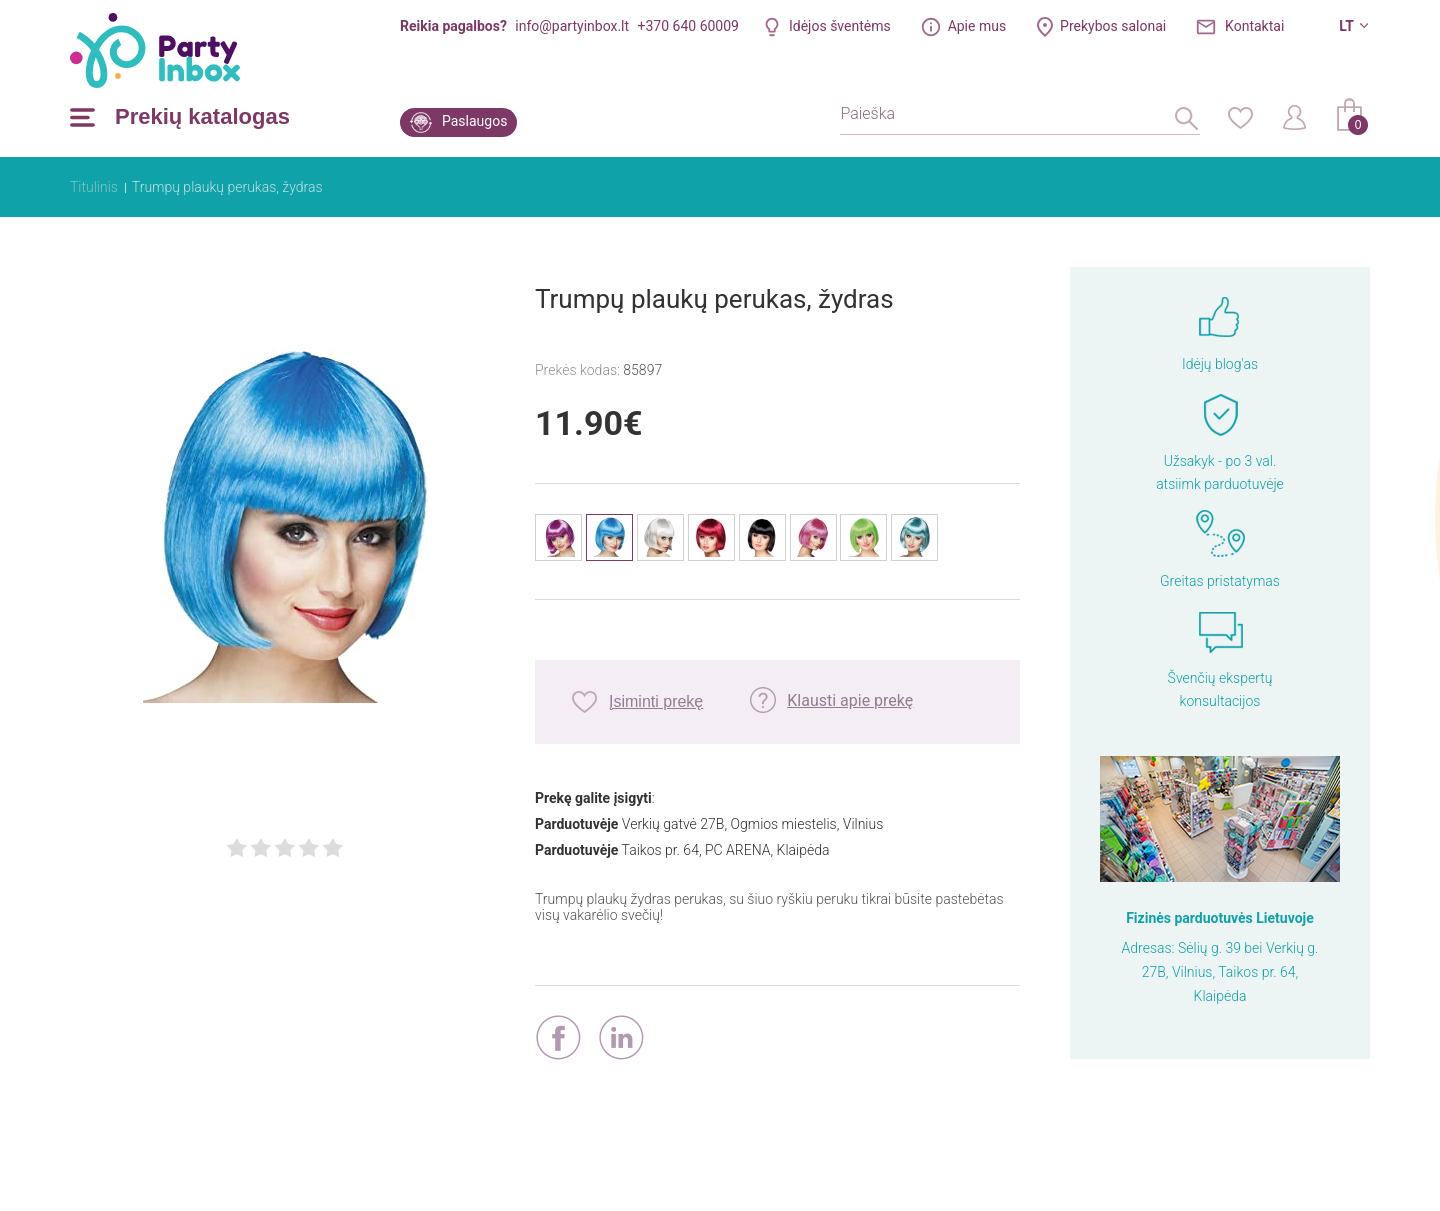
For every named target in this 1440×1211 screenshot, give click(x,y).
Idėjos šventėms (840, 26)
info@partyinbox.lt (572, 26)
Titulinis (94, 187)
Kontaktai (1254, 26)
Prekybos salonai (1113, 26)
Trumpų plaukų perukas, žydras (227, 187)
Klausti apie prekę (850, 700)
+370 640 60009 (688, 26)
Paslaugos (474, 121)
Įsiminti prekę (656, 701)
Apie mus (977, 26)
